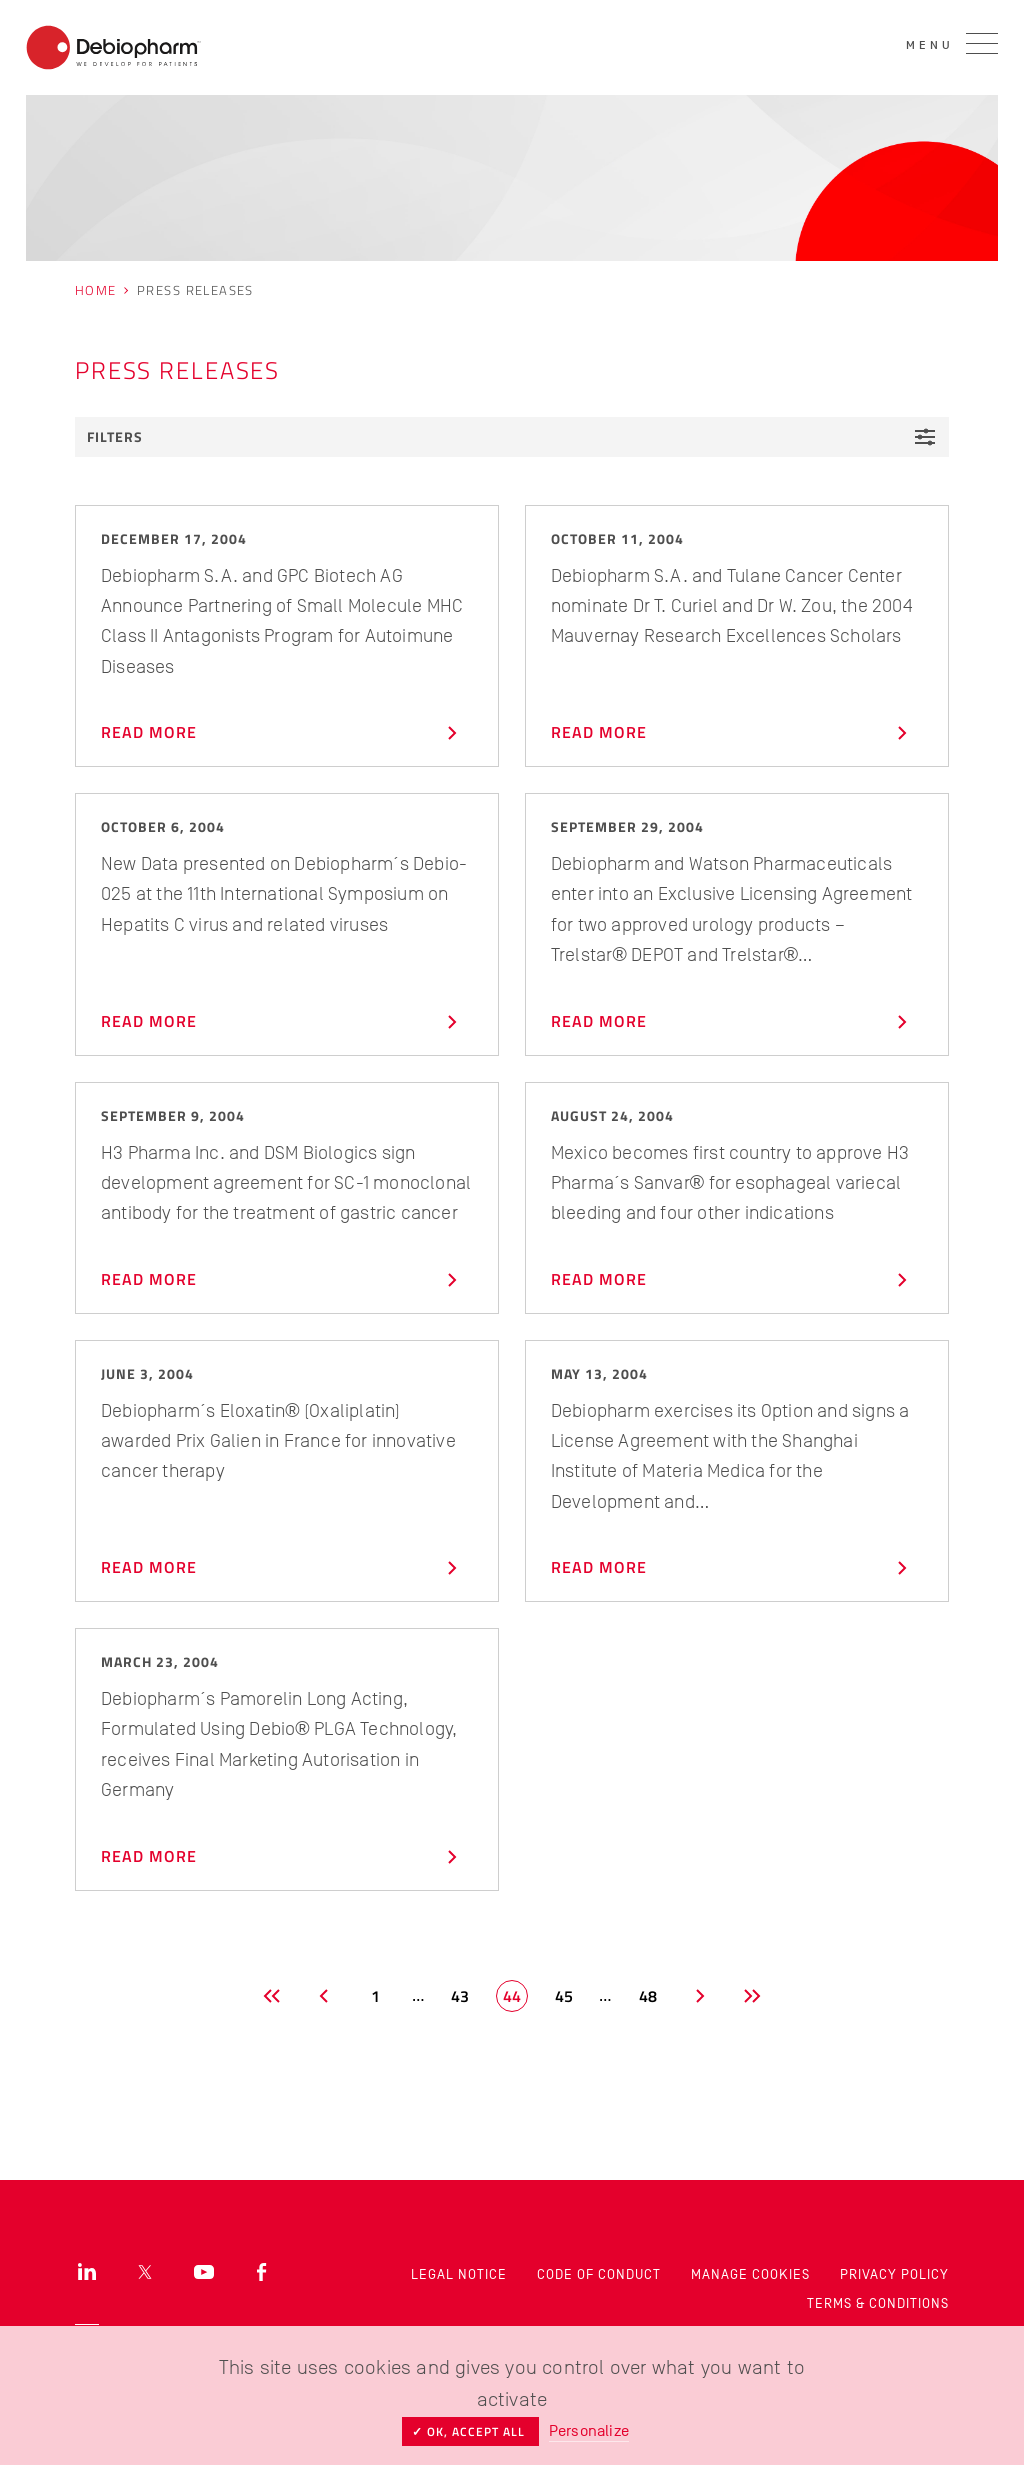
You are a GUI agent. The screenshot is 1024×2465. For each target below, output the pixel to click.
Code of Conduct (599, 2274)
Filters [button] (512, 437)
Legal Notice (459, 2274)
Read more (284, 733)
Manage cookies (750, 2274)
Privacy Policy (894, 2274)
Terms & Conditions (878, 2303)
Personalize (589, 2431)
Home (96, 290)
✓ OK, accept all (470, 2431)
